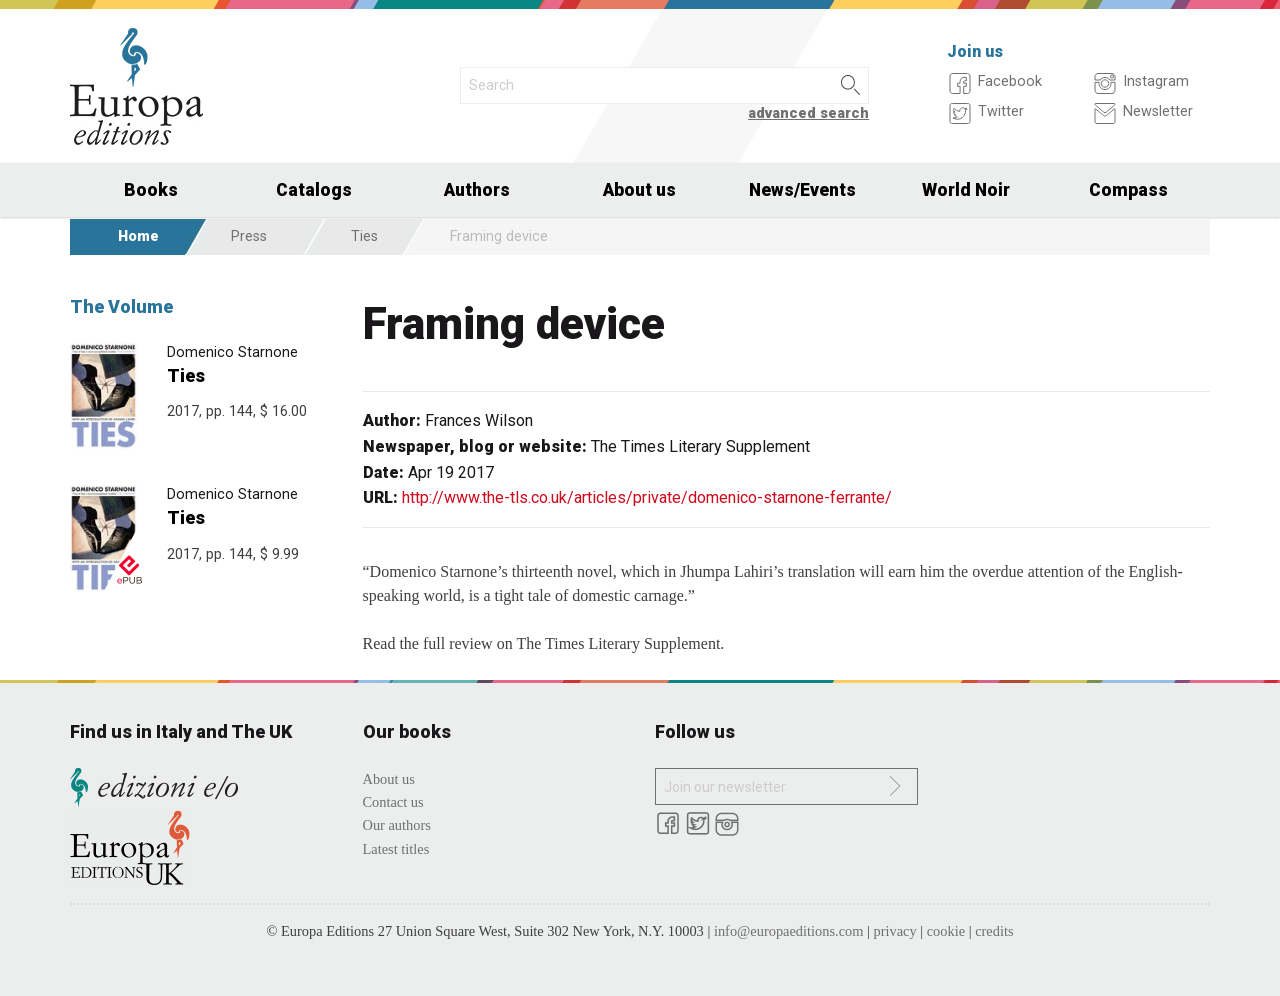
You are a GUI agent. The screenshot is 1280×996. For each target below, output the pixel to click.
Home (138, 236)
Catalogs (314, 190)
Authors (477, 190)
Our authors (397, 825)
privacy (895, 931)
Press (249, 236)
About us (639, 190)
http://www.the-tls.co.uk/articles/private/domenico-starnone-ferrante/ (647, 497)
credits (994, 931)
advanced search (808, 113)
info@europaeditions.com (789, 931)
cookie (946, 931)
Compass (1128, 190)
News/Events (802, 190)
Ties (364, 236)
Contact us (393, 802)
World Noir (966, 190)
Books (151, 190)
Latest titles (396, 849)
